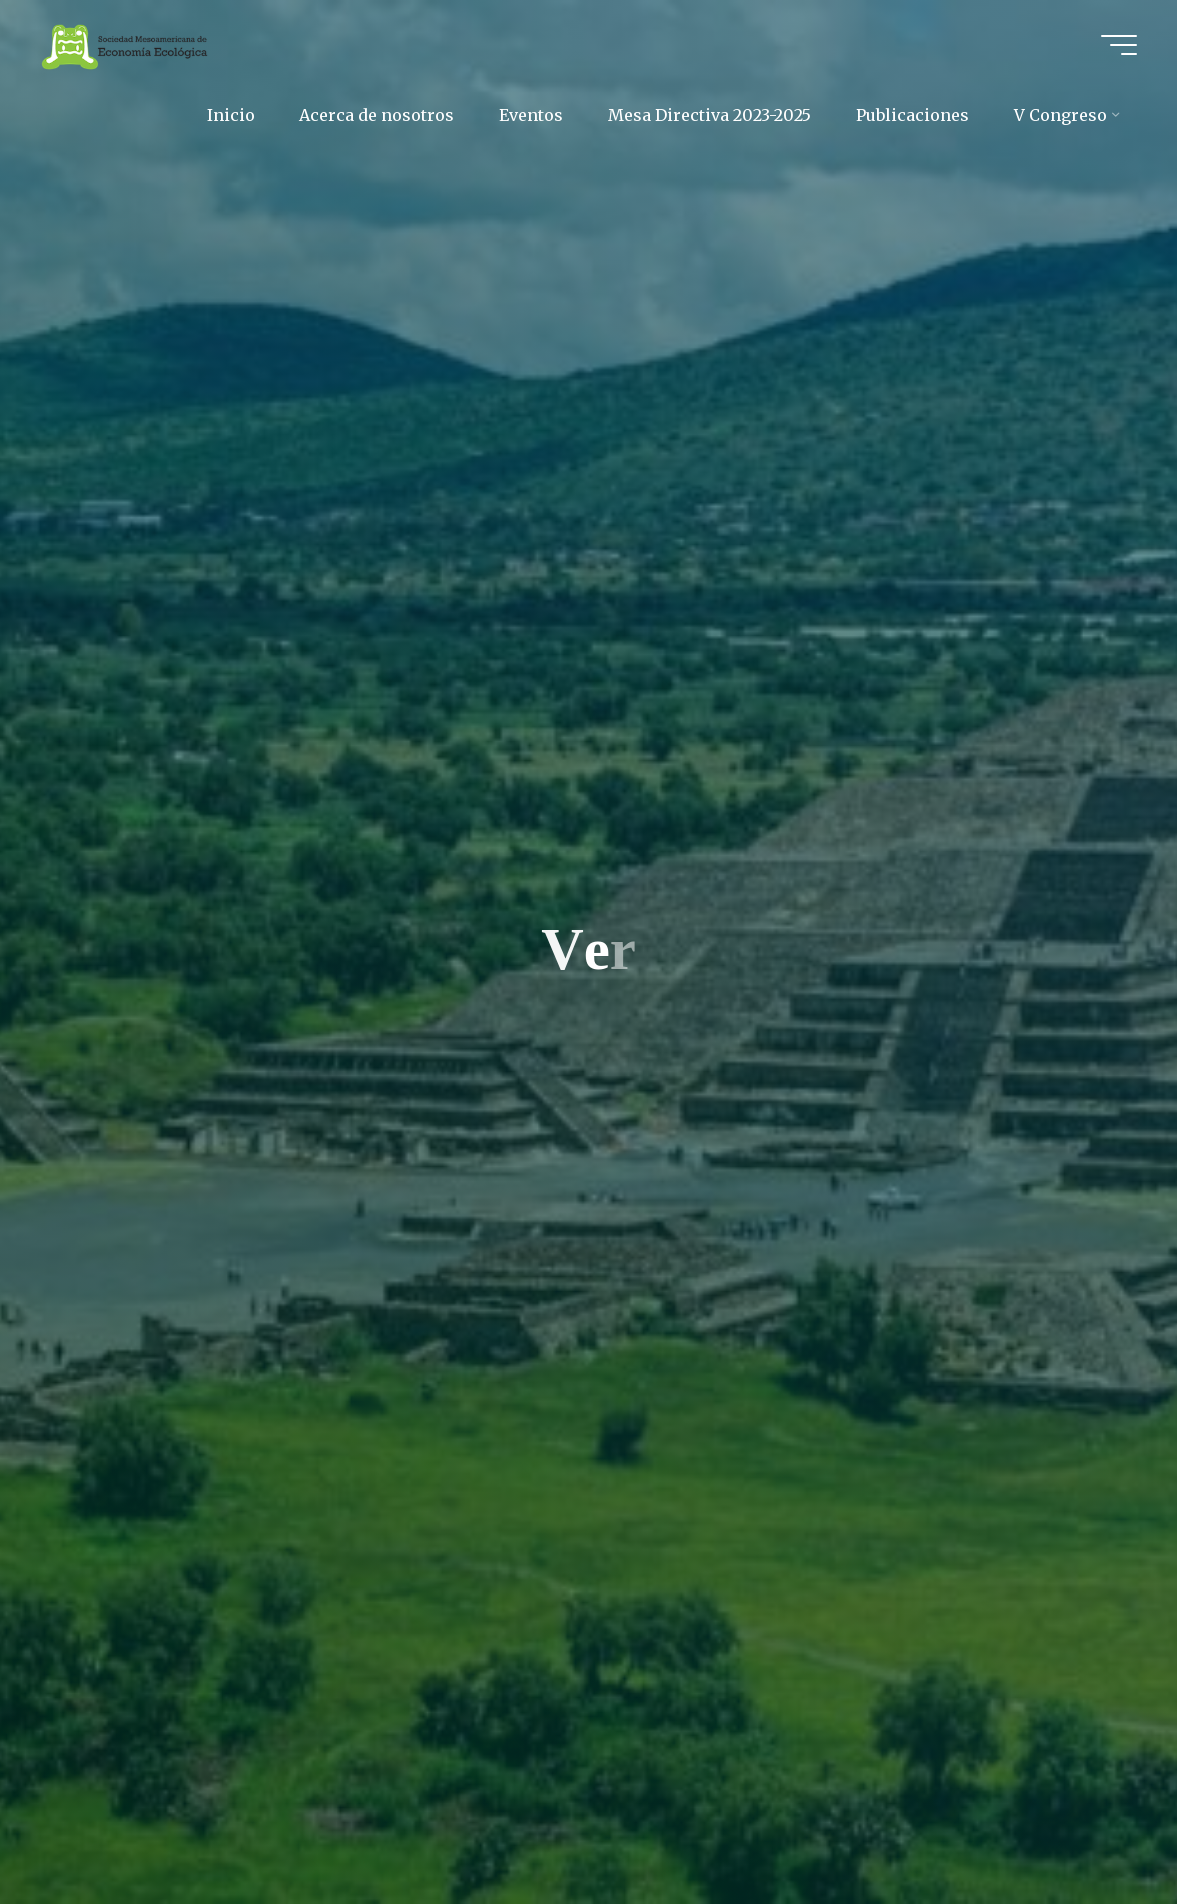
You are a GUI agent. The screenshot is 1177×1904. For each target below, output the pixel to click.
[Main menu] (1119, 45)
